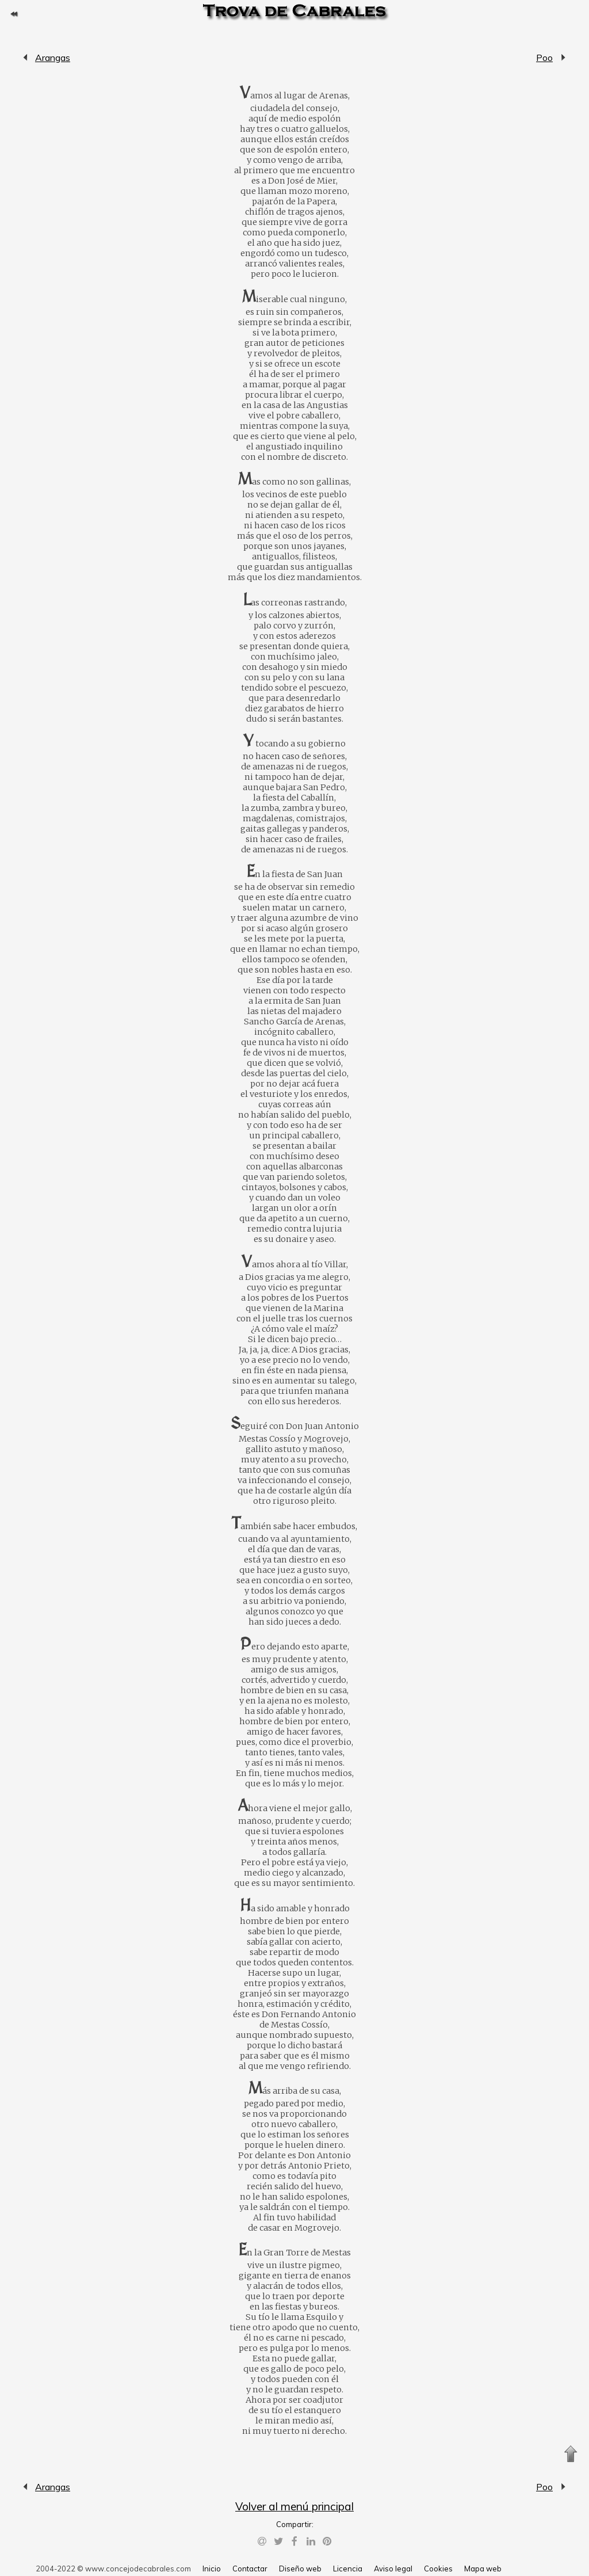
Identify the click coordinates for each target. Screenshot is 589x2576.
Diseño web (300, 2568)
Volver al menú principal (294, 2506)
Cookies (438, 2568)
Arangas (25, 57)
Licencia (347, 2568)
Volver (13, 13)
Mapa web (483, 2568)
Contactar (249, 2568)
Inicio (211, 2568)
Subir (570, 2454)
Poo (544, 57)
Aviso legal (393, 2568)
